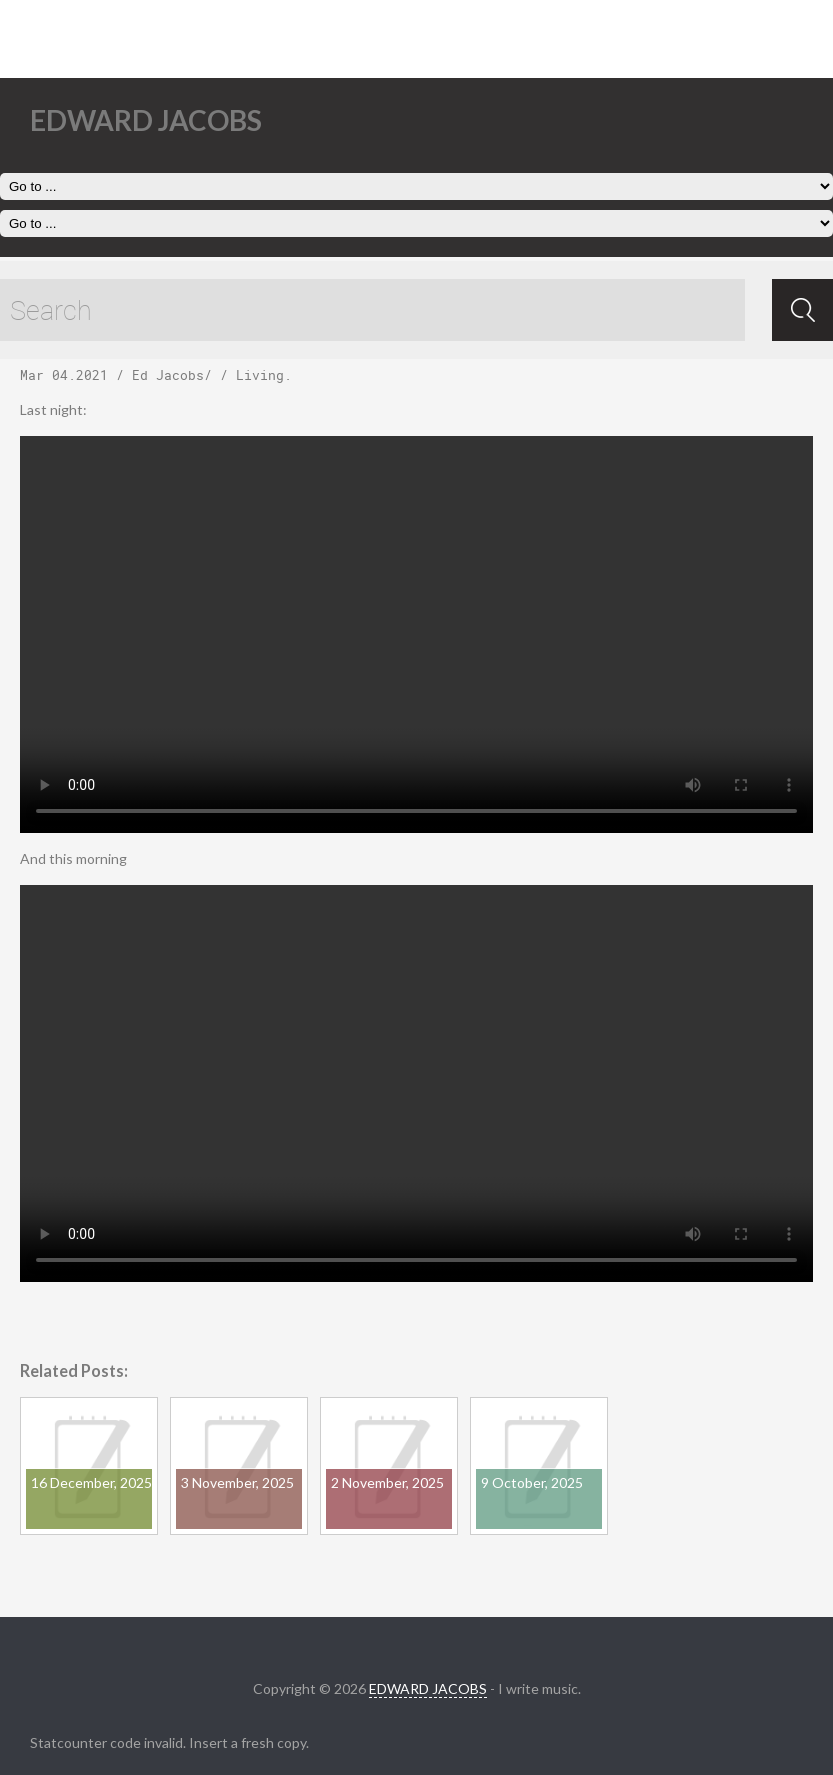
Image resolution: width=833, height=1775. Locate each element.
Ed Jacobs (168, 375)
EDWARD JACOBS (428, 1688)
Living (260, 375)
